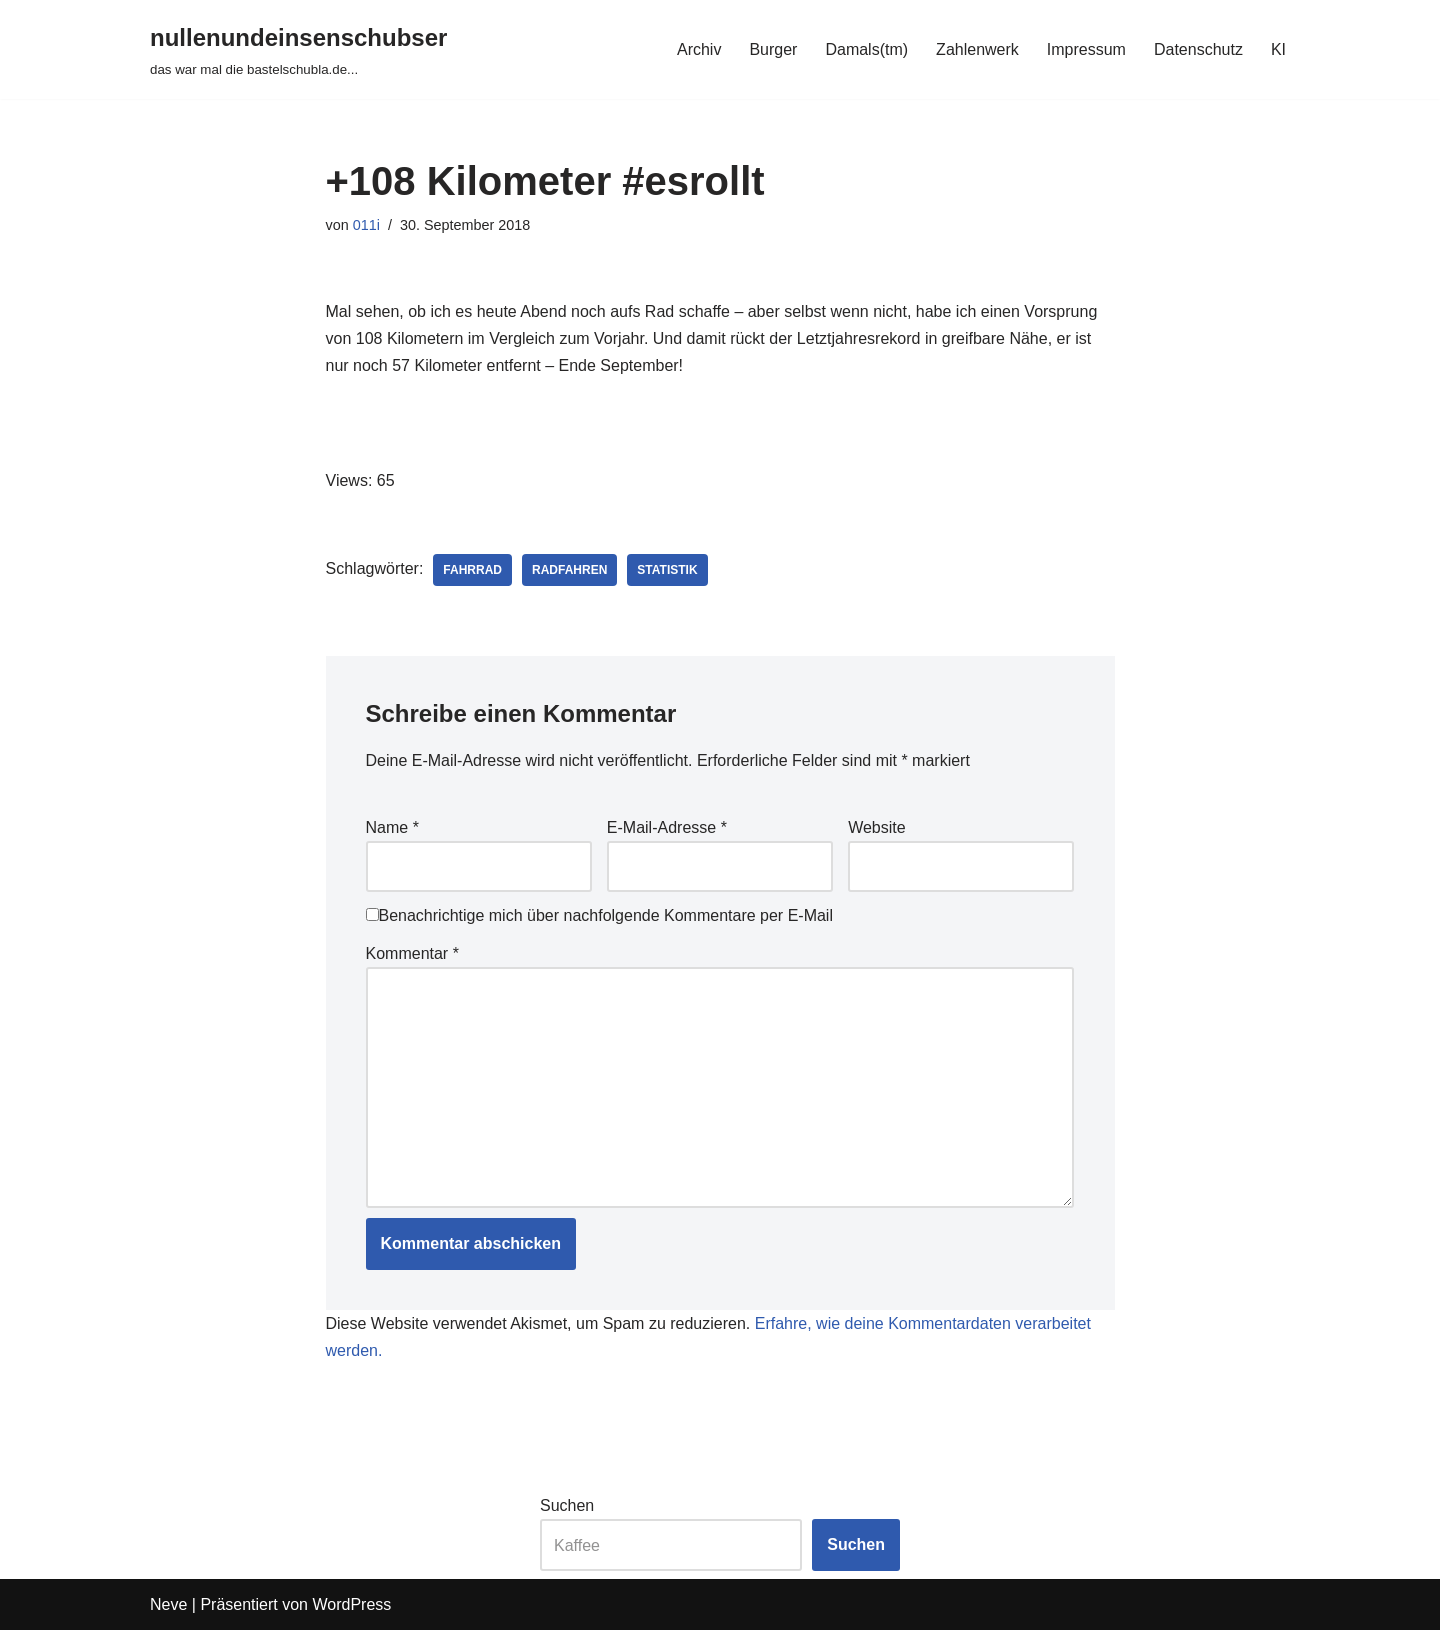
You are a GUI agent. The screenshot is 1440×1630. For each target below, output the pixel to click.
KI (1278, 49)
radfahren (569, 570)
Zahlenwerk (977, 49)
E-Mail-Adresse (667, 827)
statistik (667, 570)
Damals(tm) (866, 49)
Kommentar (412, 953)
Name (392, 827)
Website (877, 827)
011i (366, 225)
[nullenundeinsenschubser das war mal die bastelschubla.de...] (298, 49)
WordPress (351, 1604)
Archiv (699, 49)
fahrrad (472, 570)
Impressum (1086, 49)
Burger (773, 49)
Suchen (567, 1505)
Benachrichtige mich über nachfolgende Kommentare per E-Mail (599, 915)
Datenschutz (1198, 49)
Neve (168, 1604)
